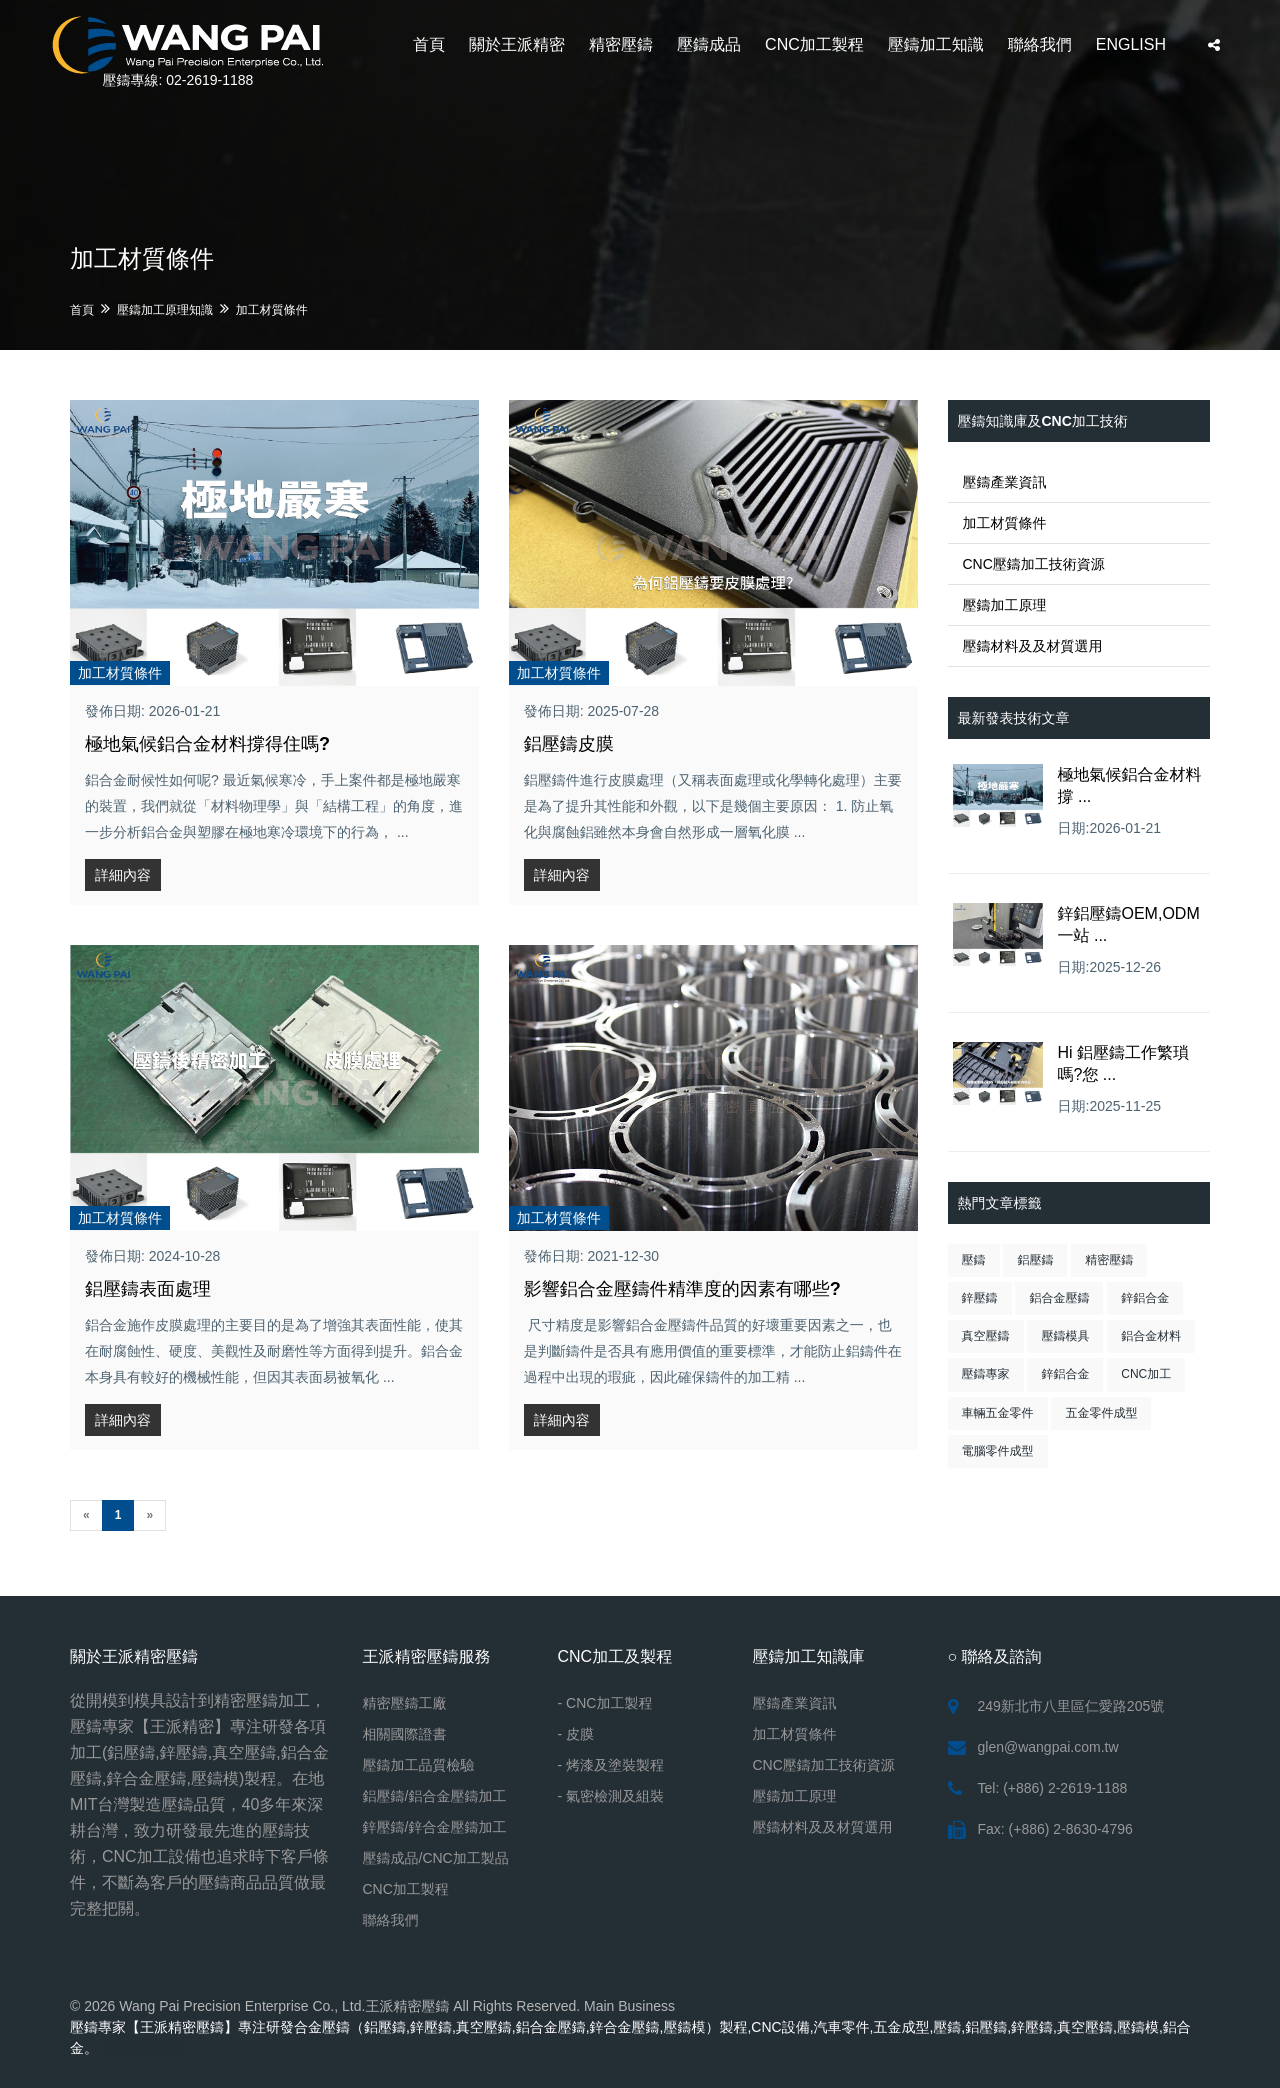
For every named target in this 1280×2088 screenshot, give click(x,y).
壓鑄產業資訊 (1005, 482)
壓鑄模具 (1065, 1336)
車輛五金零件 (998, 1413)
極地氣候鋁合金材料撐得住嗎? (207, 744)
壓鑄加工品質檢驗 (419, 1765)
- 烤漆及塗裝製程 (611, 1765)
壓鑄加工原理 (1005, 605)
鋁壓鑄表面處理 (148, 1289)
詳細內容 (123, 875)
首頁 (429, 44)
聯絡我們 (1040, 44)
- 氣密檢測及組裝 (611, 1796)
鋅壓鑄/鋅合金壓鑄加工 (435, 1827)
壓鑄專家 (986, 1374)
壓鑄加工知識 (936, 44)
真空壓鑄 (986, 1336)
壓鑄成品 (709, 44)
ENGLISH (1131, 44)
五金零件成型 (1101, 1413)
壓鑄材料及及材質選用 (1033, 646)
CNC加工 (1146, 1374)
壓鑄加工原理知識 (165, 310)
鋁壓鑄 (1035, 1260)
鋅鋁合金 (1145, 1298)
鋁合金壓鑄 (1059, 1298)
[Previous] (86, 1515)
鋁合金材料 (1151, 1336)
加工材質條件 (272, 310)
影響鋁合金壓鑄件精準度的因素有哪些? (682, 1289)
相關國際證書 (405, 1734)
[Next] (149, 1515)
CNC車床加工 (145, 2048)
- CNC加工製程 (605, 1703)
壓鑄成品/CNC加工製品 (436, 1858)
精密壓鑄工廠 (405, 1703)
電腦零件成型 (998, 1451)
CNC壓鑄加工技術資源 (1034, 564)
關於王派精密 (517, 44)
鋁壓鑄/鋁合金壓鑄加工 (435, 1796)
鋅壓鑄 (980, 1298)
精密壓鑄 (621, 44)
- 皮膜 (576, 1734)
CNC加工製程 (814, 44)
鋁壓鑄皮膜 (569, 744)
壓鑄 (974, 1260)
